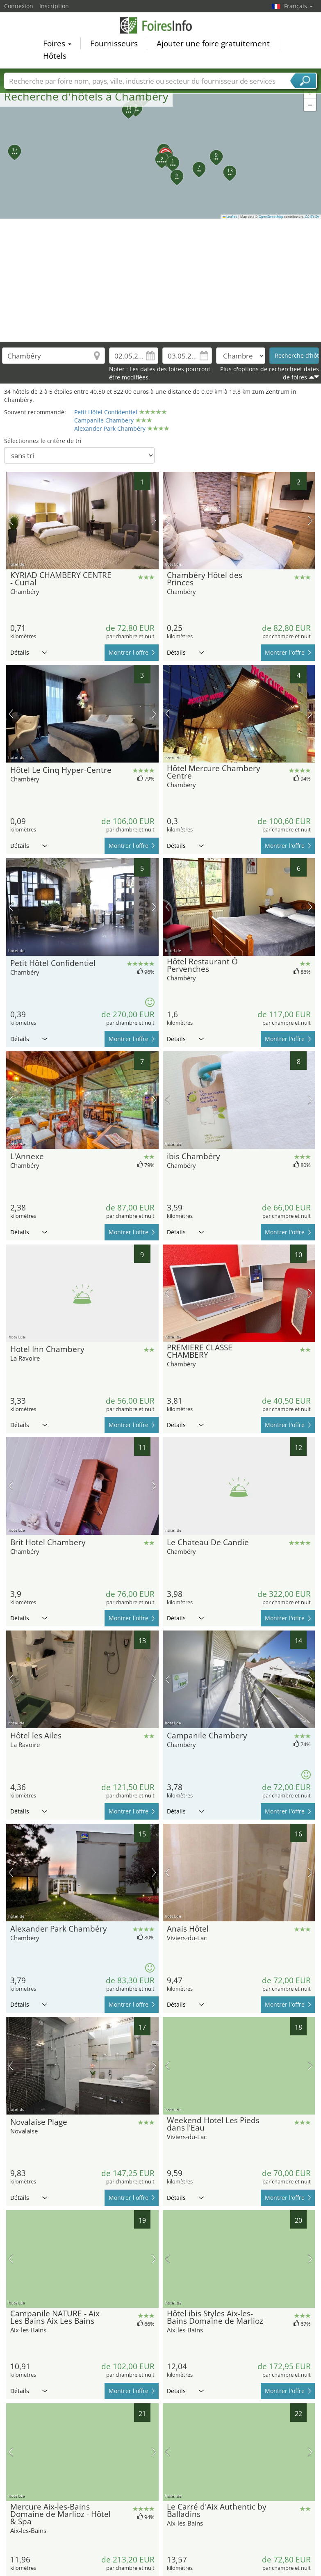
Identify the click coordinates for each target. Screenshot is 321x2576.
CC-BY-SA (312, 217)
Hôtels (54, 55)
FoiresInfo (161, 25)
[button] (160, 149)
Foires (57, 43)
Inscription (54, 6)
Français (298, 6)
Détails (28, 652)
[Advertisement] (160, 280)
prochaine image (154, 520)
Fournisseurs (114, 43)
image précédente (11, 520)
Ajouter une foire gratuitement (213, 43)
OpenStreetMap (271, 217)
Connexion (18, 6)
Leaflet (230, 217)
